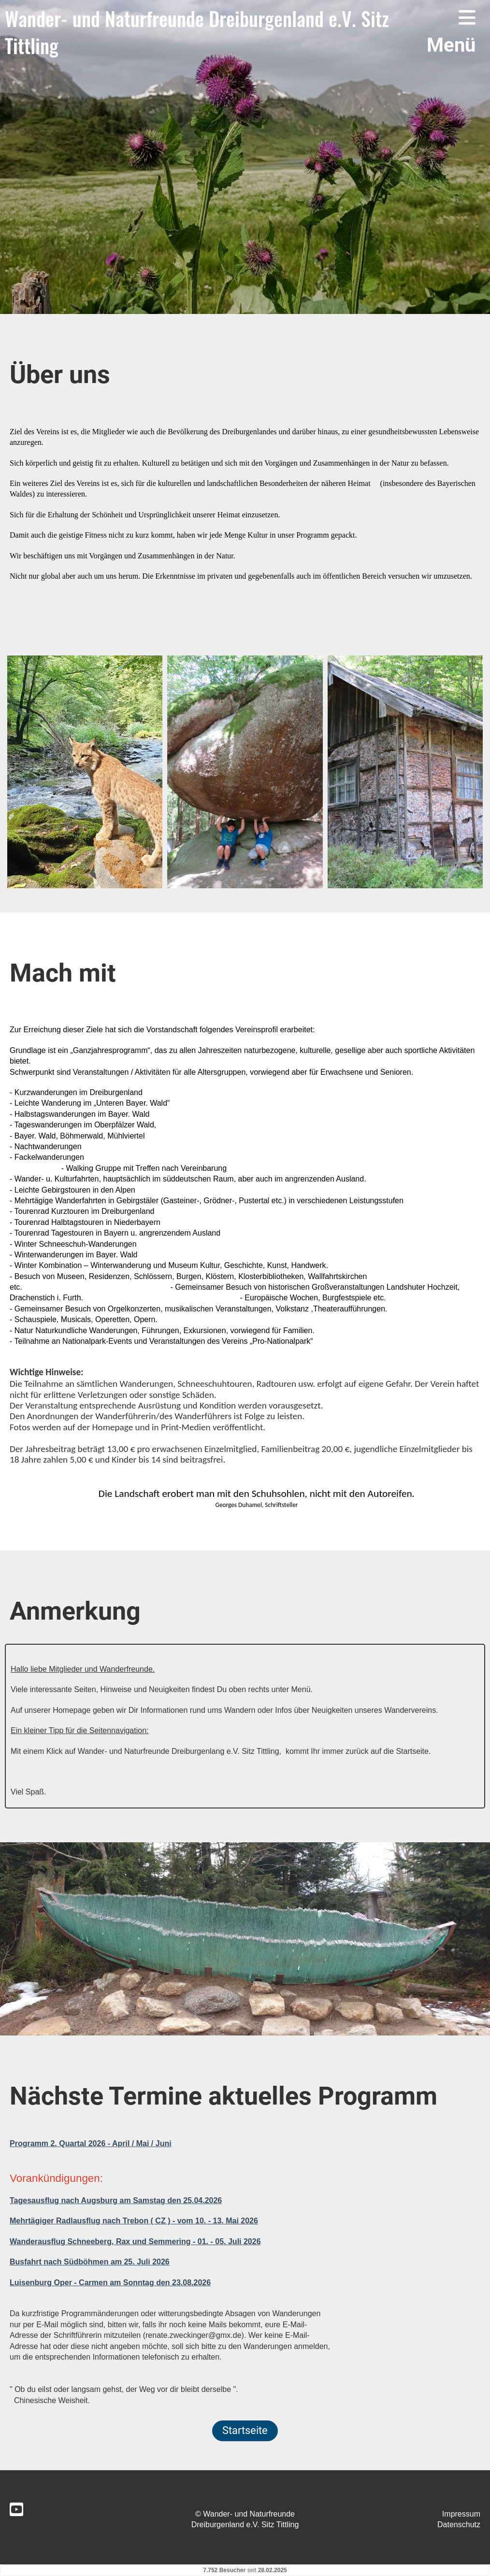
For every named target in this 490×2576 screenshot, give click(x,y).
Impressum (461, 2514)
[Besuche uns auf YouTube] (16, 2510)
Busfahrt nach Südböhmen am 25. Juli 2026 (90, 2262)
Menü (451, 32)
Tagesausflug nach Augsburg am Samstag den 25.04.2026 (116, 2200)
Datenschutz (458, 2524)
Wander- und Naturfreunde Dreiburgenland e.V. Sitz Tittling (197, 32)
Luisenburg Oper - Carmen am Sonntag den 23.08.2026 (110, 2282)
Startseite (245, 2430)
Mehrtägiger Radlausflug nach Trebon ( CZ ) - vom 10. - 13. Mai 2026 (134, 2221)
